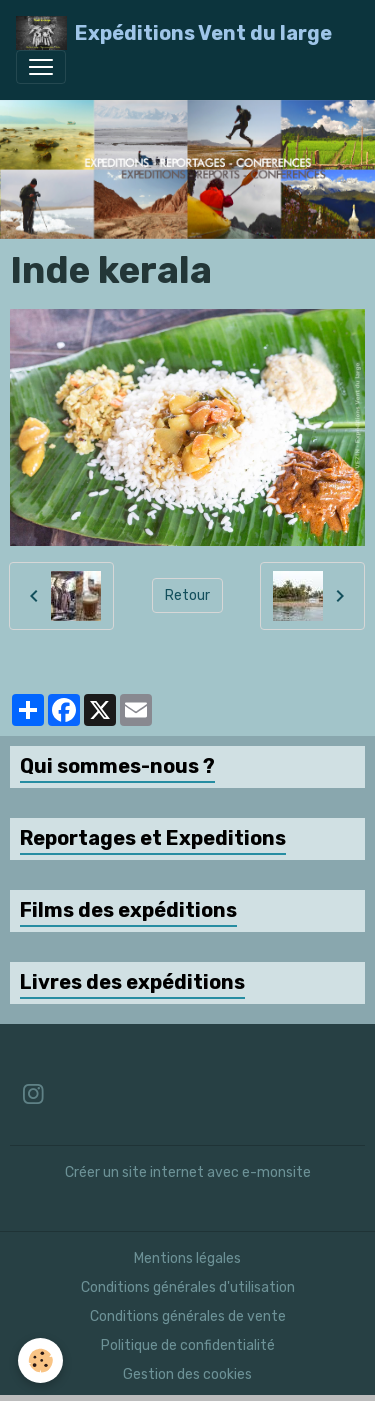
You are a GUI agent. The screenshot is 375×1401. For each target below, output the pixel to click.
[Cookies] (40, 1360)
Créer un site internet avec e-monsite (188, 1172)
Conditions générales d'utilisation (188, 1287)
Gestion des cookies (187, 1374)
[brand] (174, 33)
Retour (187, 595)
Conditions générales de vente (188, 1316)
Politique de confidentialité (188, 1345)
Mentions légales (187, 1258)
